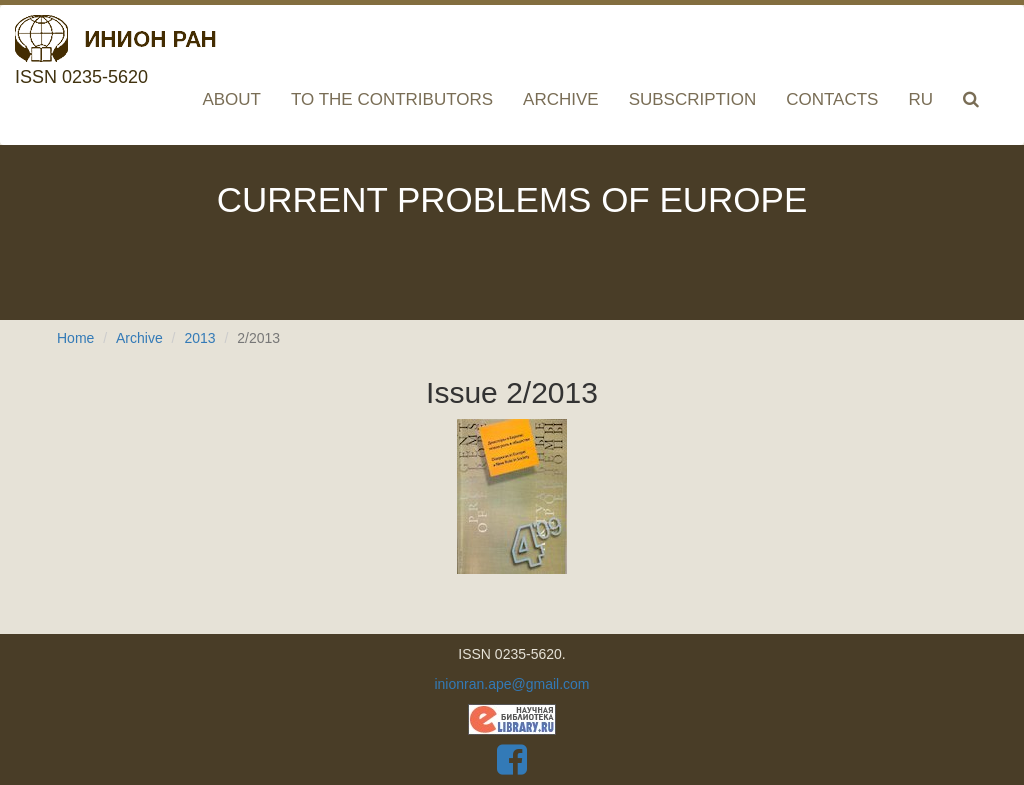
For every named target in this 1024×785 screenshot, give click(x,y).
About (231, 99)
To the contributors (392, 99)
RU (920, 99)
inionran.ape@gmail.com (511, 684)
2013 (199, 338)
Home (75, 338)
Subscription (693, 99)
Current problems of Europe (512, 199)
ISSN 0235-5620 (115, 35)
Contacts (832, 99)
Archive (561, 99)
